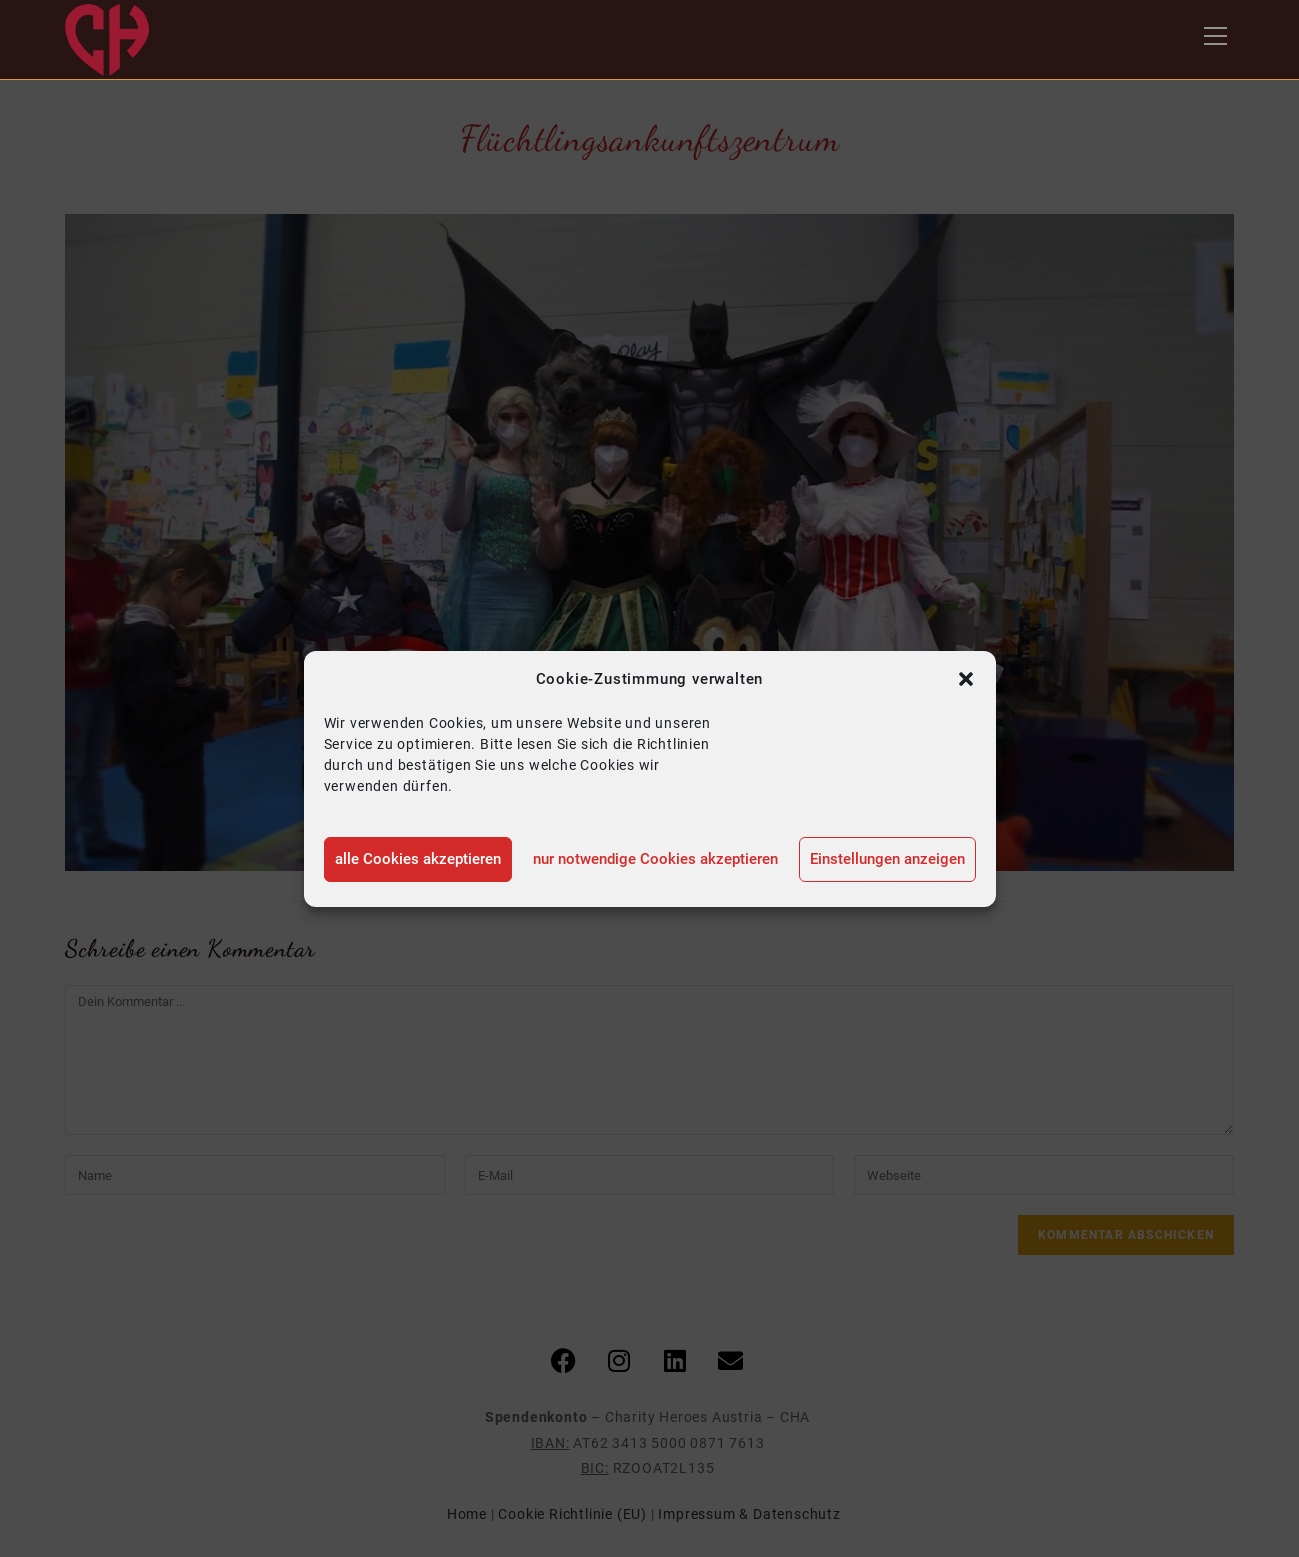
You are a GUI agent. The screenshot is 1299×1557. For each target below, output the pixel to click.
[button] (966, 679)
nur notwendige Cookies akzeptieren (655, 859)
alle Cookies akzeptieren (418, 859)
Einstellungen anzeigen (887, 859)
